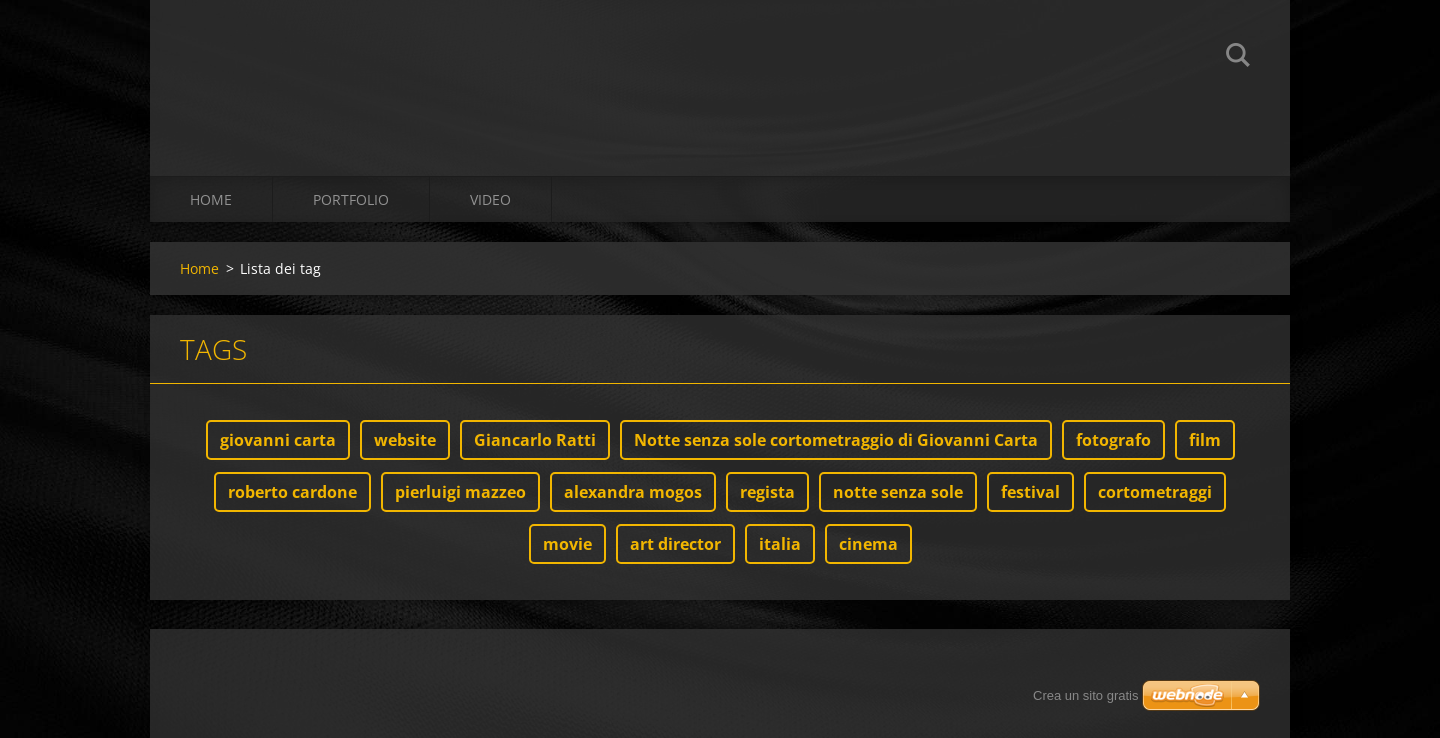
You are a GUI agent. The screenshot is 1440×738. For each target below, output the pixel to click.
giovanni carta (278, 440)
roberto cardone (292, 492)
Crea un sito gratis (1086, 695)
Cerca (1238, 58)
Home (211, 199)
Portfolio (351, 199)
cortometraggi (1155, 492)
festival (1030, 492)
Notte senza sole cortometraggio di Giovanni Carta (836, 440)
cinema (868, 544)
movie (567, 544)
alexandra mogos (633, 492)
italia (780, 544)
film (1205, 440)
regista (767, 492)
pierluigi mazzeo (460, 492)
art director (675, 544)
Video (490, 199)
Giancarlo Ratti (535, 440)
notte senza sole (898, 492)
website (405, 440)
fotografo (1113, 440)
